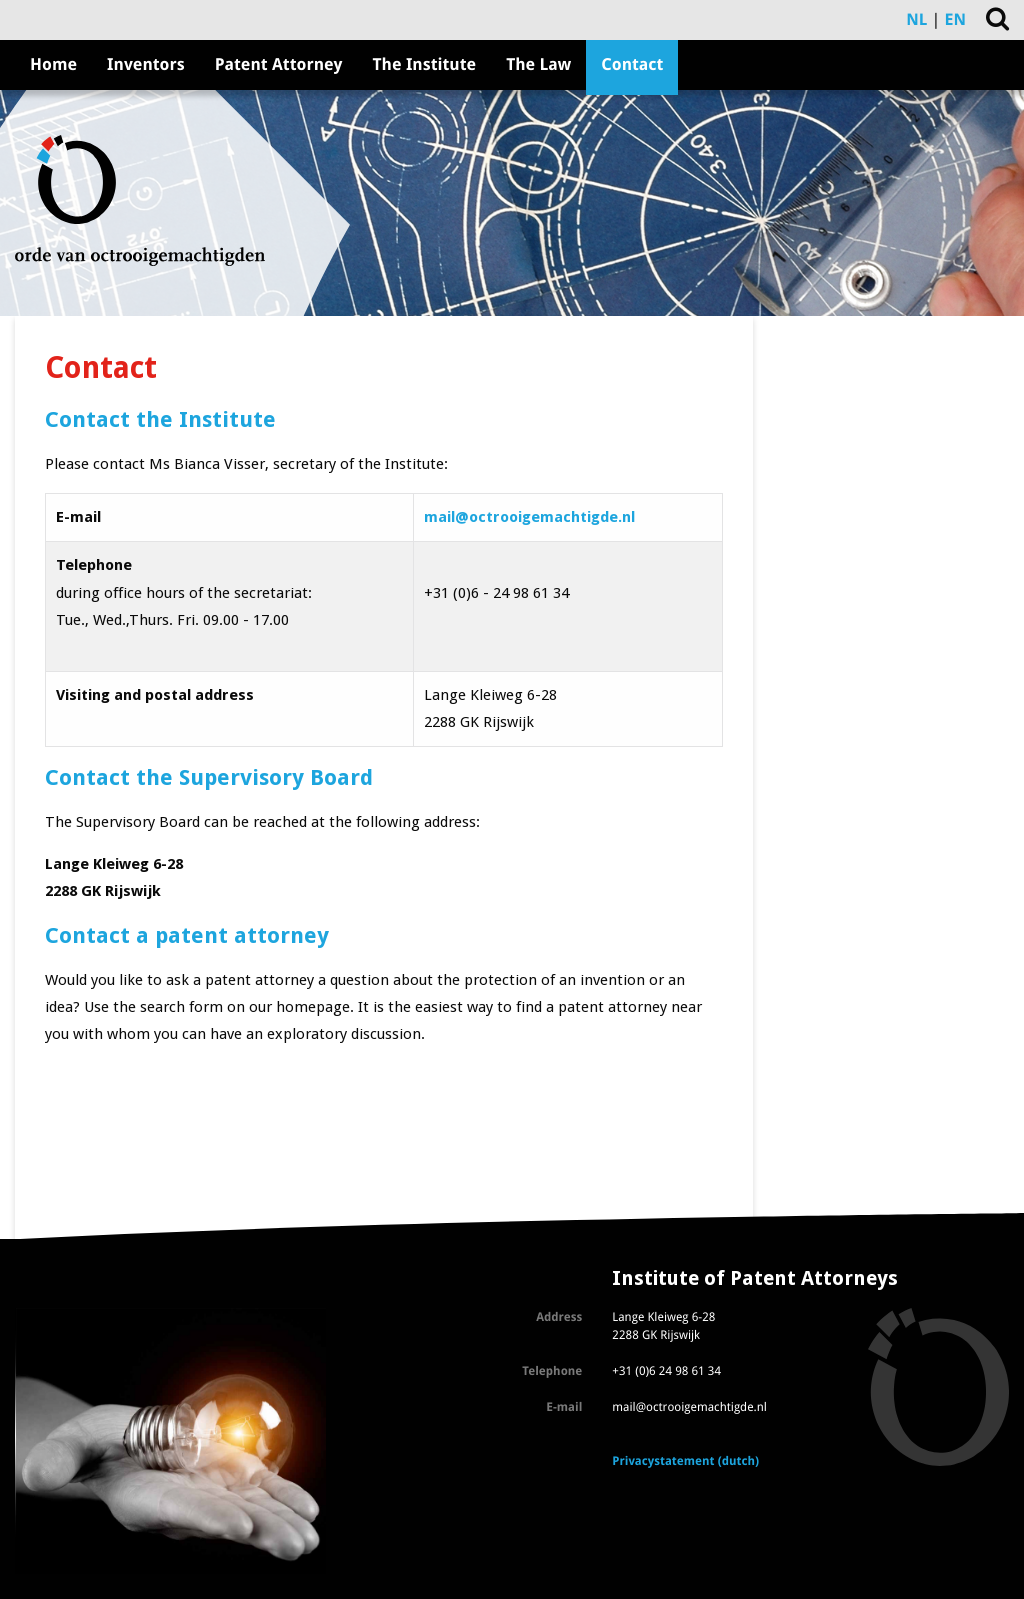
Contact (632, 64)
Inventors (146, 64)
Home (53, 64)
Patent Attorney (279, 64)
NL (916, 19)
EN (956, 19)
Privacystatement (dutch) (685, 1461)
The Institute (425, 64)
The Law (538, 64)
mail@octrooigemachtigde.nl (529, 517)
